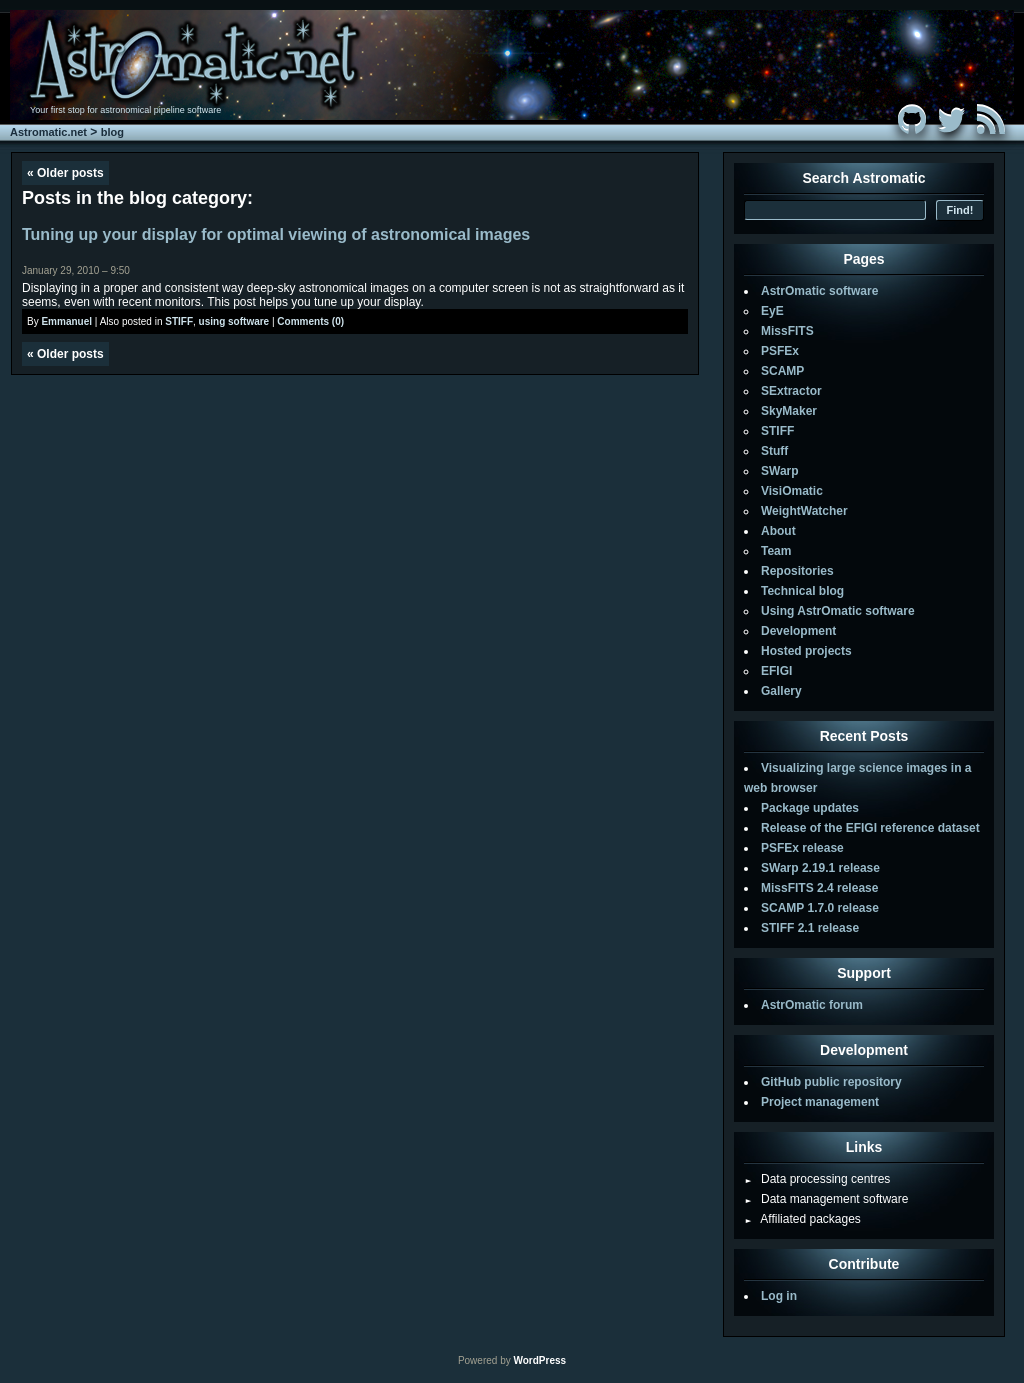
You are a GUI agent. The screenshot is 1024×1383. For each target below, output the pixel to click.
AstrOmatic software (819, 291)
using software (234, 321)
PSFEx (780, 351)
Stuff (774, 451)
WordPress (539, 1360)
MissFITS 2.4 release (819, 888)
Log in (779, 1296)
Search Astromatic (863, 178)
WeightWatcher (804, 511)
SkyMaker (789, 411)
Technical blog (802, 591)
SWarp (780, 471)
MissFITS (787, 331)
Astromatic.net (48, 132)
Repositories (797, 571)
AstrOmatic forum (812, 1005)
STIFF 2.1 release (810, 928)
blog (112, 132)
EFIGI (776, 671)
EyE (772, 311)
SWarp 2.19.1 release (820, 868)
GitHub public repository (831, 1082)
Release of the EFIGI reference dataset (870, 828)
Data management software (826, 1199)
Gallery (781, 691)
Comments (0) (310, 321)
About (778, 531)
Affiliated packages (802, 1219)
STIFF (179, 321)
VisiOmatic (792, 491)
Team (776, 551)
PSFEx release (802, 848)
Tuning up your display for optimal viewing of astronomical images (276, 234)
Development (798, 631)
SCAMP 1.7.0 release (820, 908)
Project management (820, 1102)
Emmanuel (66, 321)
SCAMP (782, 371)
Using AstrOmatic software (838, 611)
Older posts (65, 173)
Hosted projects (806, 651)
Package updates (810, 808)
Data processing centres (817, 1179)
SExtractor (791, 391)
